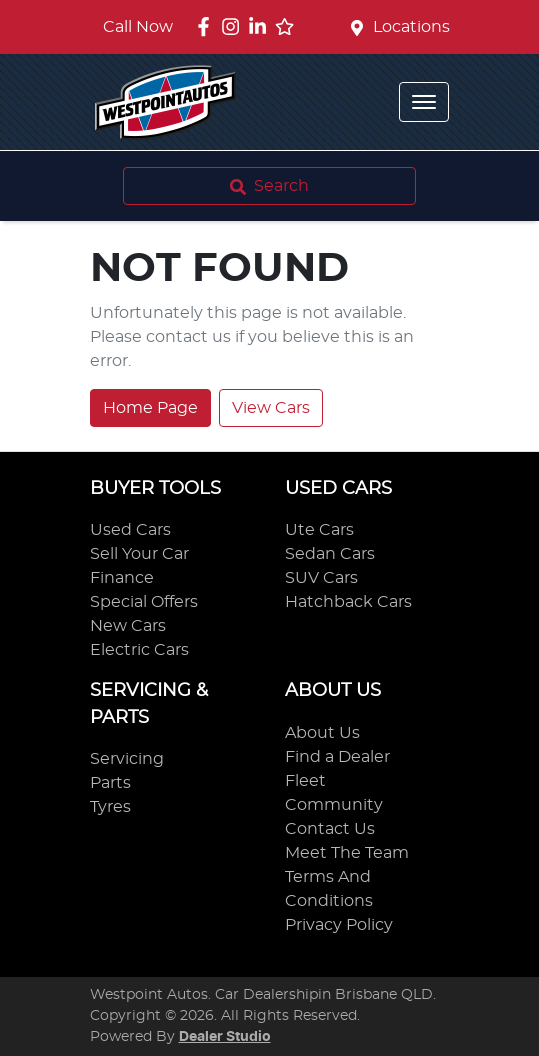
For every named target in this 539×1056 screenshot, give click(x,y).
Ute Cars (319, 530)
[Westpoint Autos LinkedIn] (261, 26)
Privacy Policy (339, 925)
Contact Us (330, 829)
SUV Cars (321, 578)
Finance (122, 578)
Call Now (138, 27)
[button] (424, 102)
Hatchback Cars (348, 602)
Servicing (127, 759)
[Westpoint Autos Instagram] (234, 26)
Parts (110, 783)
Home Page (150, 408)
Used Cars (130, 530)
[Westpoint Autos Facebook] (207, 26)
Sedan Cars (330, 554)
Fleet (305, 781)
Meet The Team (347, 853)
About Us (322, 733)
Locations (411, 27)
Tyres (110, 807)
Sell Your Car (139, 554)
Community (334, 805)
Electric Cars (139, 650)
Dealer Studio (225, 1037)
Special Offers (144, 602)
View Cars (271, 408)
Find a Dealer (337, 757)
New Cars (128, 626)
